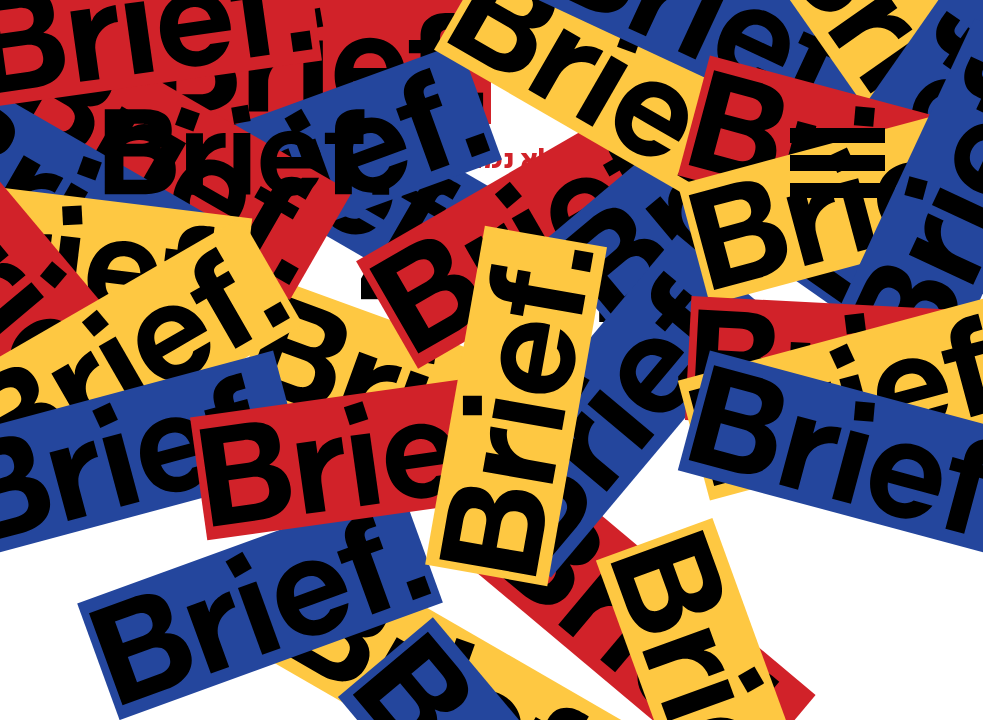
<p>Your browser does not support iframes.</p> (491, 360)
